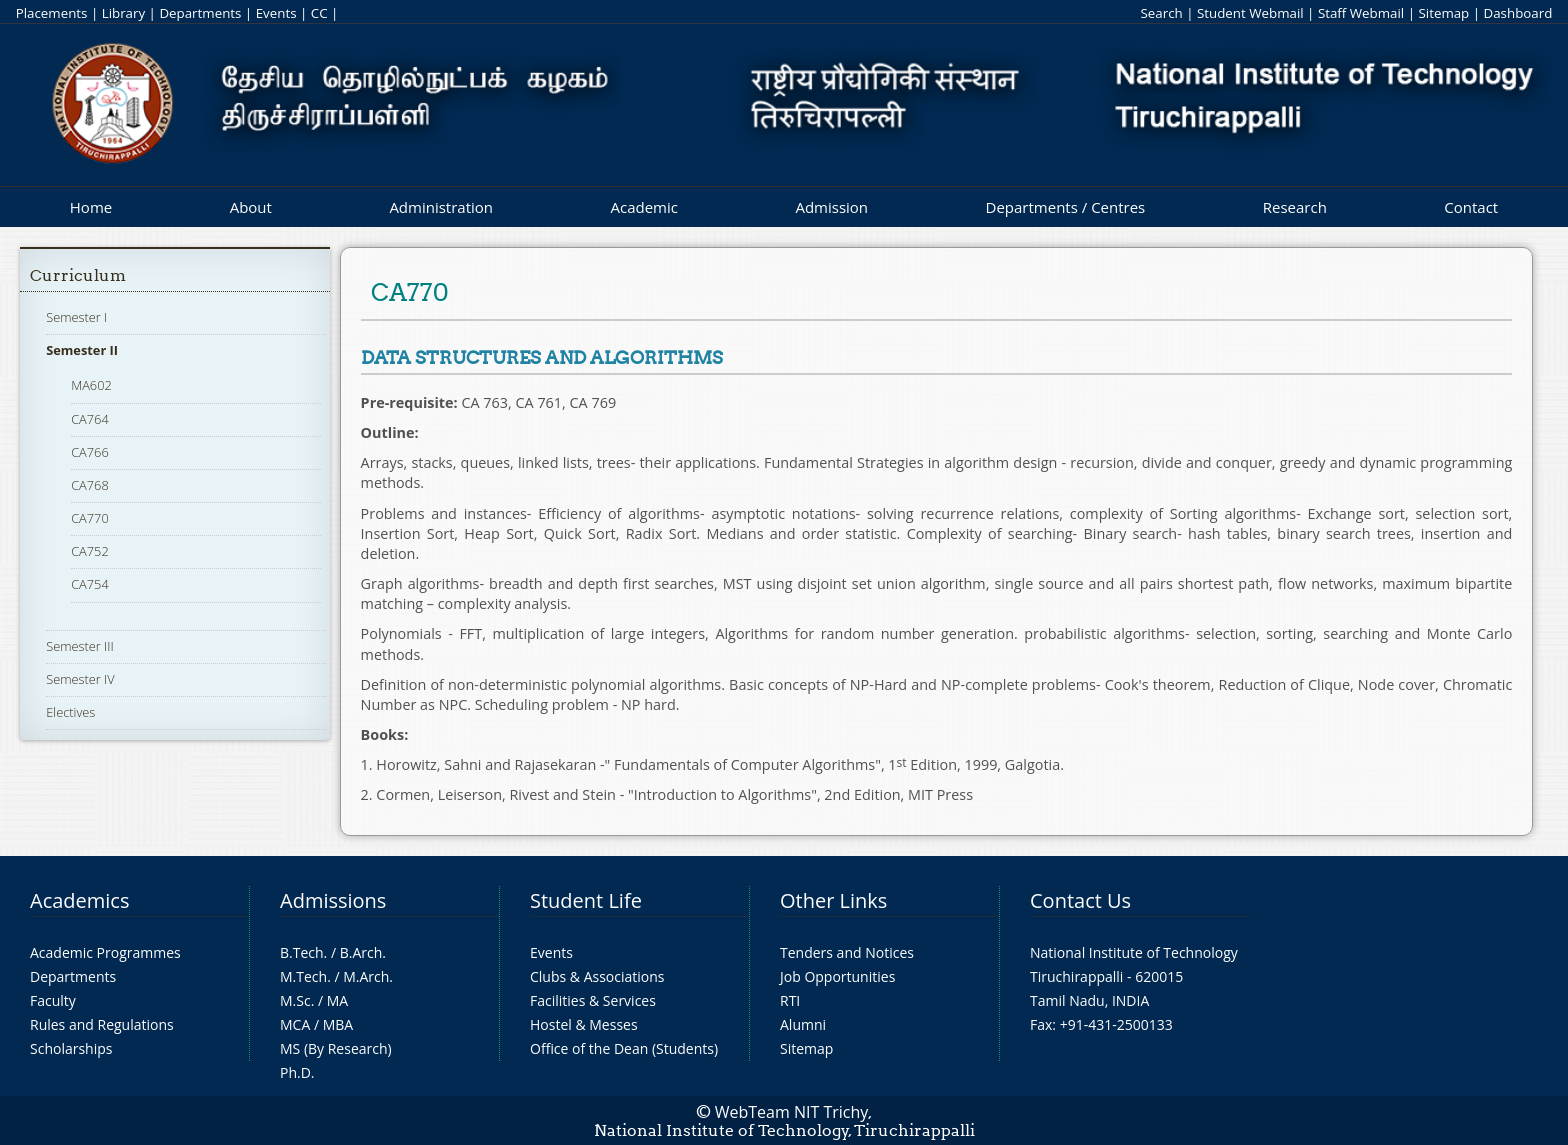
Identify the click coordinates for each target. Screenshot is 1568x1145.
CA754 (90, 584)
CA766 (90, 452)
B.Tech (302, 952)
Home (91, 207)
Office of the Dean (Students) (624, 1048)
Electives (70, 712)
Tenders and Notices (847, 952)
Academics (79, 900)
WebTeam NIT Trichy (792, 1112)
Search (1161, 13)
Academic (643, 207)
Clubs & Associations (597, 976)
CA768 (90, 485)
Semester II (82, 350)
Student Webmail (1250, 13)
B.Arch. (363, 952)
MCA (295, 1024)
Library (123, 13)
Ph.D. (297, 1072)
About (251, 207)
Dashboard (1518, 13)
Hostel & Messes (584, 1024)
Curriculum (78, 275)
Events (276, 13)
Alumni (803, 1024)
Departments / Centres (1066, 207)
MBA (338, 1024)
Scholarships (71, 1048)
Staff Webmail (1361, 13)
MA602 (91, 385)
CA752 (90, 551)
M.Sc (295, 1000)
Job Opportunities (837, 976)
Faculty (53, 1000)
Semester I (76, 317)
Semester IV (80, 679)
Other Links (833, 900)
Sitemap (1443, 13)
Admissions (333, 900)
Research (1295, 207)
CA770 (90, 518)
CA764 (90, 419)
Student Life (586, 900)
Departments (200, 13)
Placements (52, 13)
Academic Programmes (105, 952)
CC (319, 13)
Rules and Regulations (102, 1024)
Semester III (80, 646)
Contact (1471, 207)
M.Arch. (368, 976)
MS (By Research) (336, 1048)
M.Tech (303, 976)
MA (337, 1000)
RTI (790, 1000)
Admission (831, 207)
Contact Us (1080, 900)
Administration (441, 207)
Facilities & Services (593, 1000)
